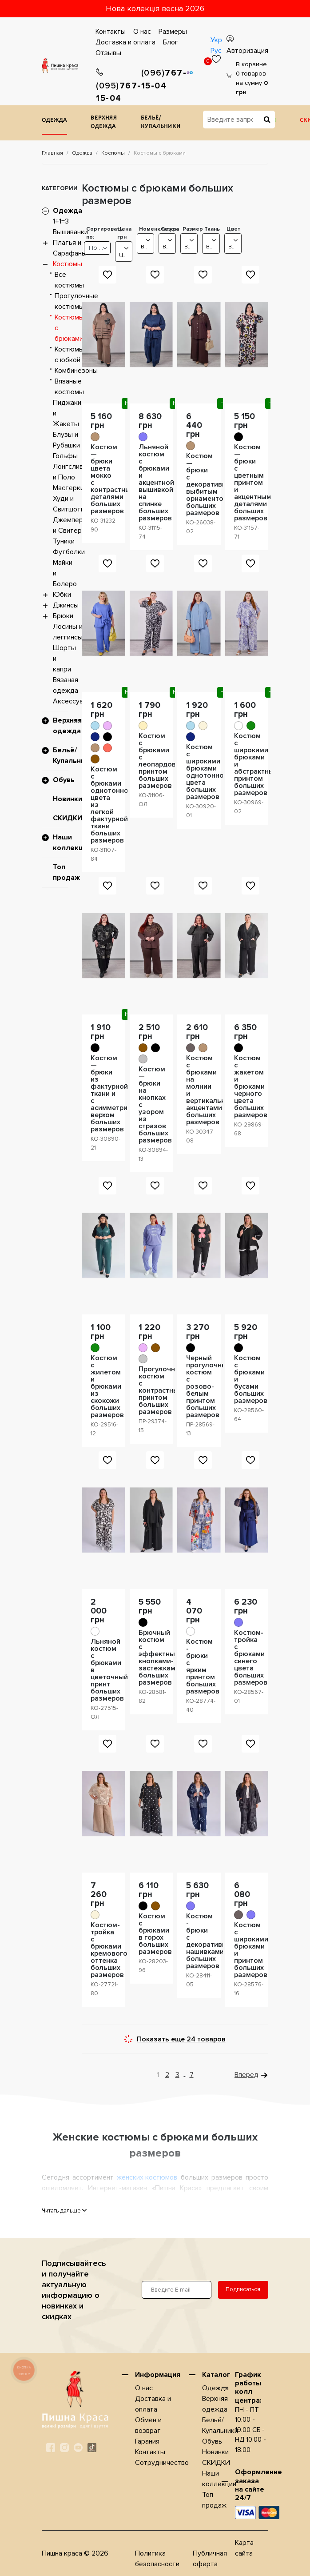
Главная (52, 153)
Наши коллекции (72, 842)
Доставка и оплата (125, 42)
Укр (216, 40)
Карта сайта (244, 2548)
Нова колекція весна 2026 (155, 8)
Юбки (62, 594)
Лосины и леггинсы (68, 632)
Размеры (173, 31)
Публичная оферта (210, 2558)
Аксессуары (72, 701)
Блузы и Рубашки (66, 440)
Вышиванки (70, 232)
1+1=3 (61, 221)
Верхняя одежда (104, 123)
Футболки (69, 551)
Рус (216, 50)
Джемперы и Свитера (70, 525)
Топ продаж (66, 872)
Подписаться (243, 2289)
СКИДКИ (67, 818)
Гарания (147, 2441)
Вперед (246, 2074)
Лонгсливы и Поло (70, 472)
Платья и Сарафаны (70, 248)
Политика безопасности (157, 2558)
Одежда (54, 121)
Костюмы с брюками (69, 328)
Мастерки (68, 487)
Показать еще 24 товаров (181, 2039)
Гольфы (65, 455)
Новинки (67, 799)
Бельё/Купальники (161, 123)
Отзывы (108, 52)
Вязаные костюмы (69, 386)
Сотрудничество (162, 2462)
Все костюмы (69, 280)
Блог (170, 42)
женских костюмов (147, 2177)
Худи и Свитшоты (69, 504)
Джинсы (66, 605)
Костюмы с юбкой (69, 354)
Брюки (63, 615)
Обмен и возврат (148, 2425)
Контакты (110, 31)
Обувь (64, 779)
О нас (142, 31)
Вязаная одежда (65, 685)
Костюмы (113, 153)
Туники (64, 541)
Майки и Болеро (65, 573)
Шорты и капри (64, 658)
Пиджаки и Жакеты (67, 413)
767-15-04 (118, 86)
